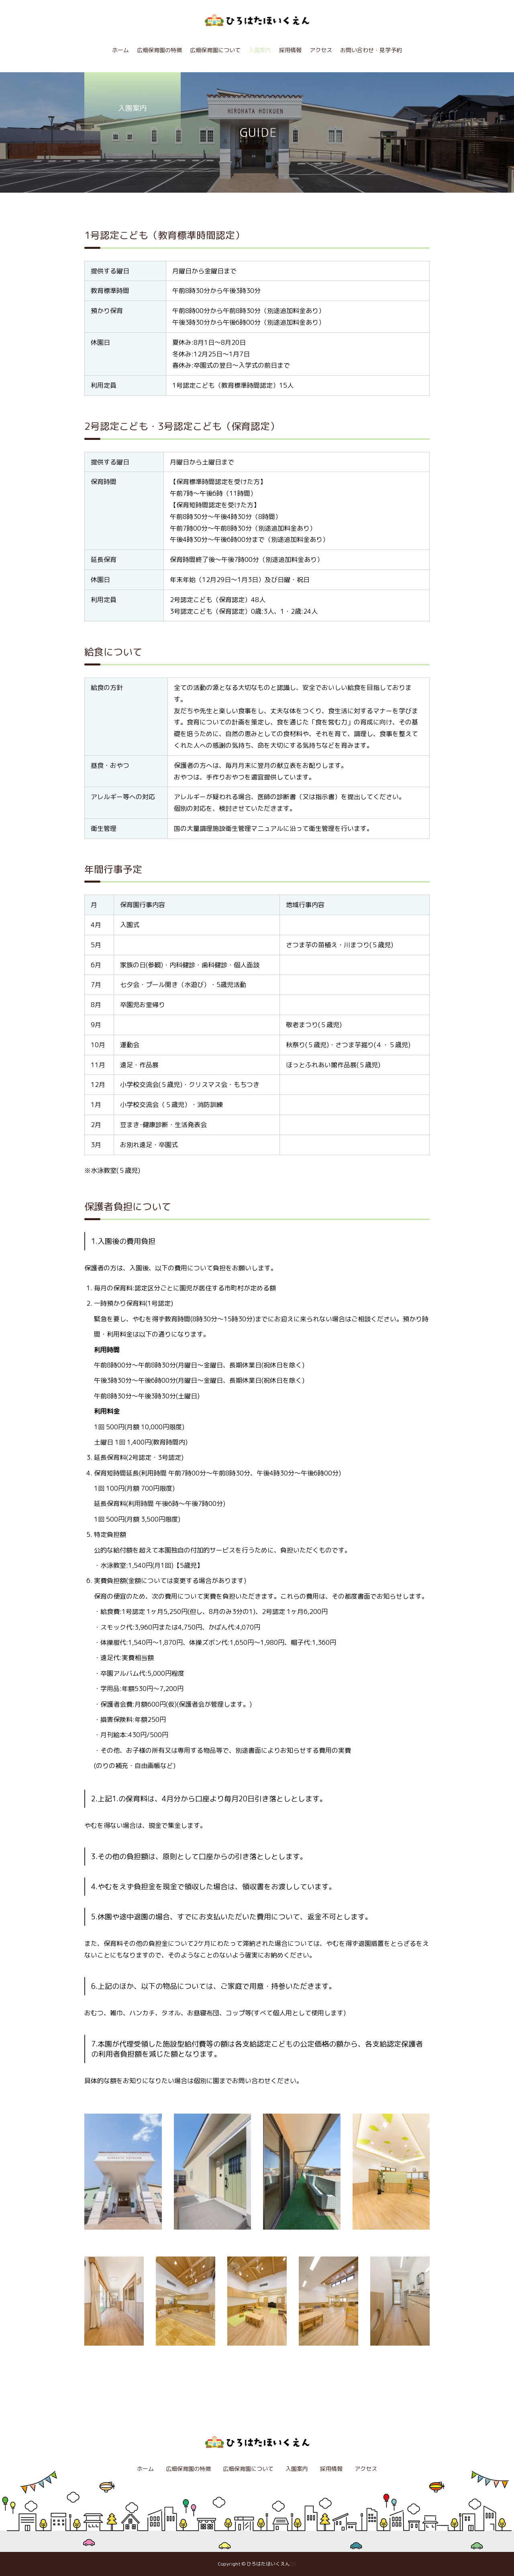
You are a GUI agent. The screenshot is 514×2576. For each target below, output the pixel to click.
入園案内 (260, 50)
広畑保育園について (215, 50)
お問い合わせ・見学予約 (371, 50)
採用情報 (290, 50)
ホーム (120, 50)
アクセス (321, 50)
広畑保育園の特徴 (159, 50)
